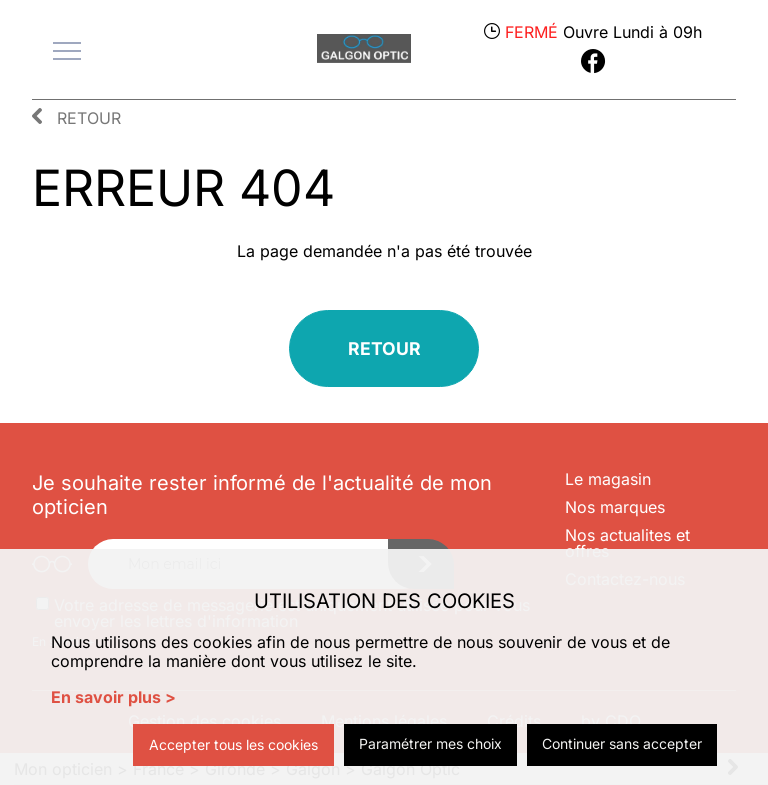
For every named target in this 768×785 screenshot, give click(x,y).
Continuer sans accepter (622, 743)
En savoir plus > (113, 697)
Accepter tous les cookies (233, 744)
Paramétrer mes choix (430, 743)
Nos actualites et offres (627, 543)
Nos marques (615, 507)
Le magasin (608, 479)
